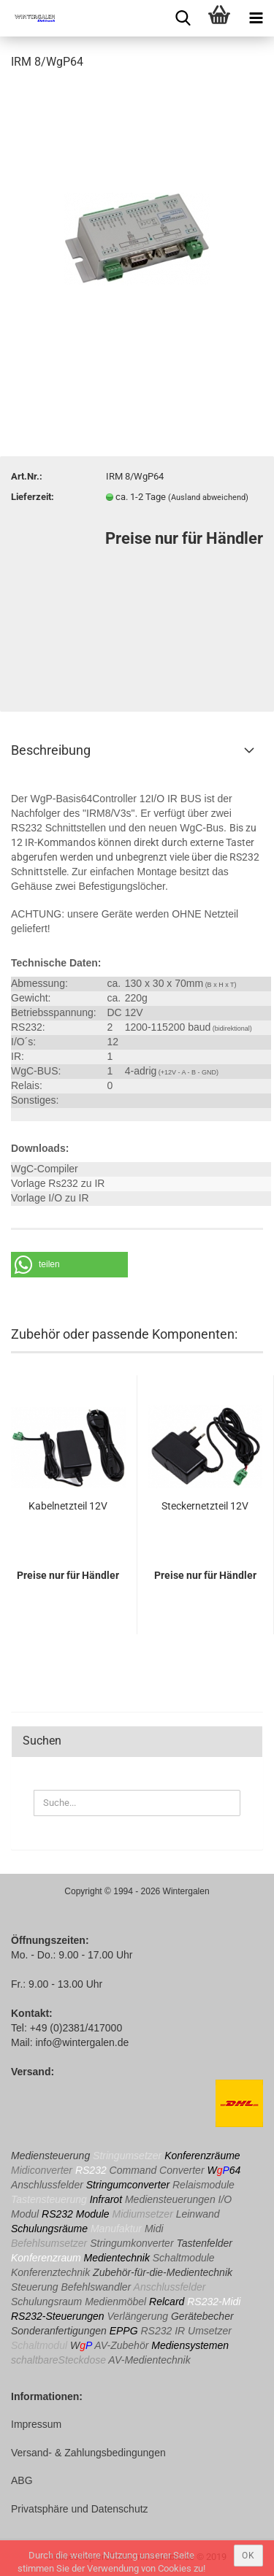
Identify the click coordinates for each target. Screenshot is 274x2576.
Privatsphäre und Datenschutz (79, 2509)
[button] (69, 1264)
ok (248, 2555)
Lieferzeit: (32, 496)
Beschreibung (51, 750)
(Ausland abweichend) (208, 497)
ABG (22, 2480)
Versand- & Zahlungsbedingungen (88, 2452)
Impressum (36, 2424)
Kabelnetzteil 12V (67, 1506)
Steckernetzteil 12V (204, 1506)
